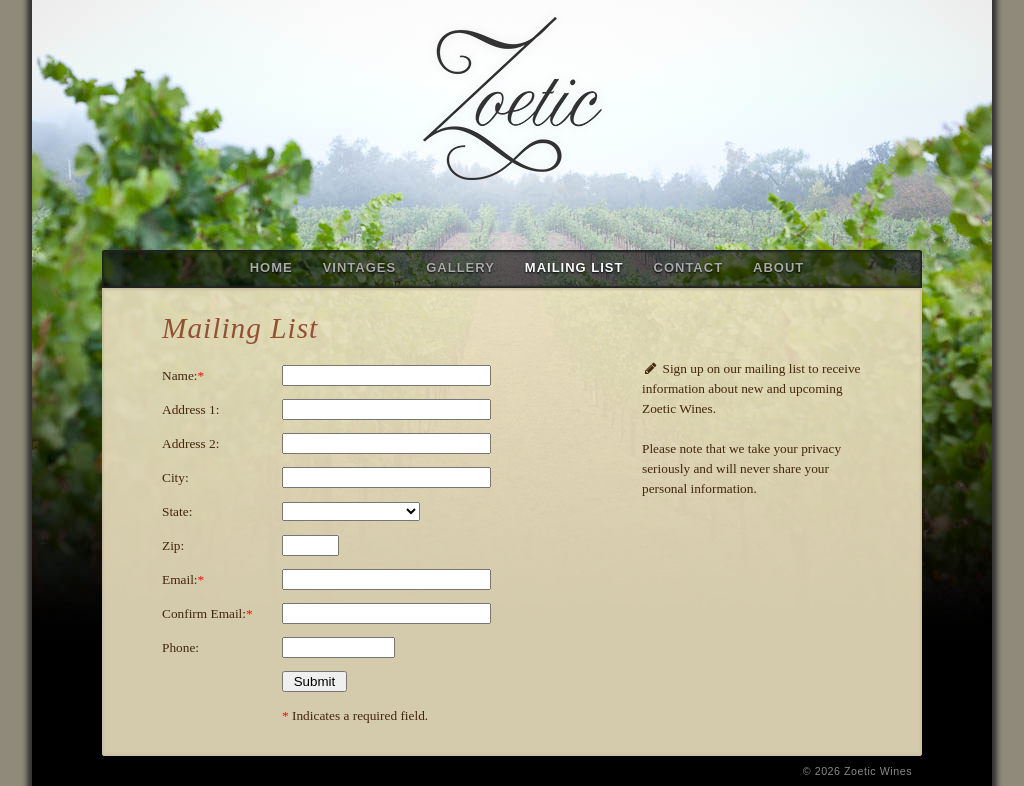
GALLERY (460, 267)
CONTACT (689, 267)
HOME (271, 267)
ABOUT (778, 267)
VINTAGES (360, 267)
